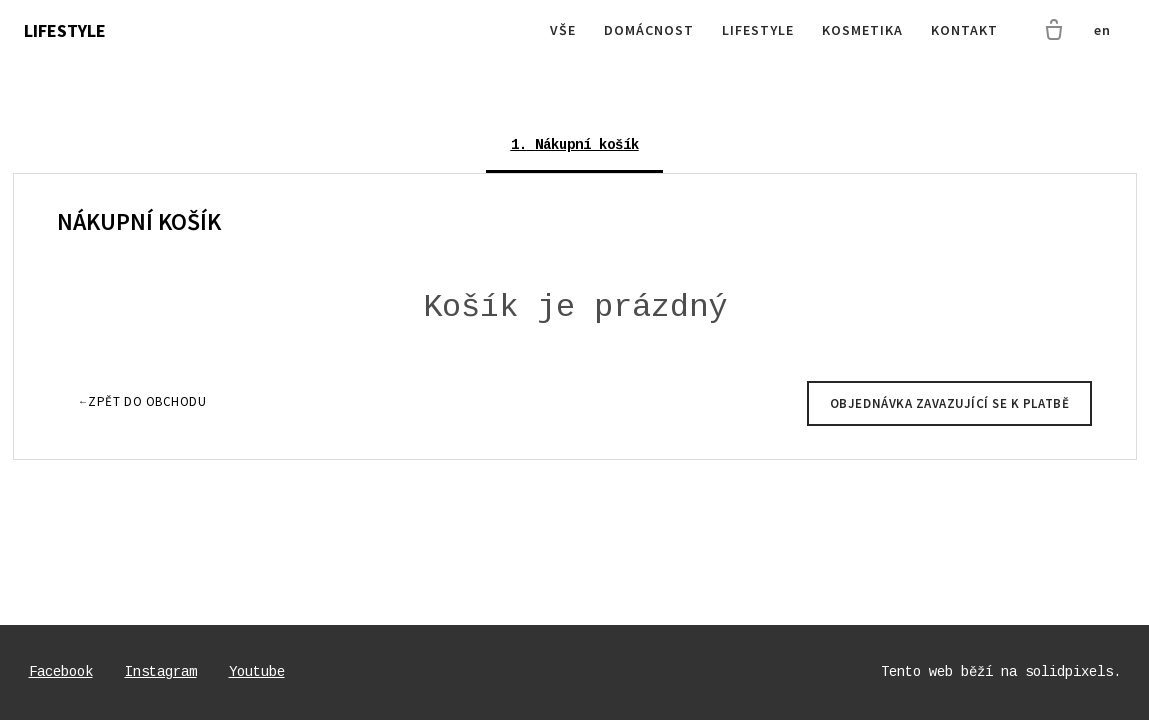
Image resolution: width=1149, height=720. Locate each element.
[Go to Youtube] (257, 672)
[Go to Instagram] (161, 672)
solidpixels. (1073, 672)
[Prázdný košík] (1054, 31)
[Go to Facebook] (61, 672)
